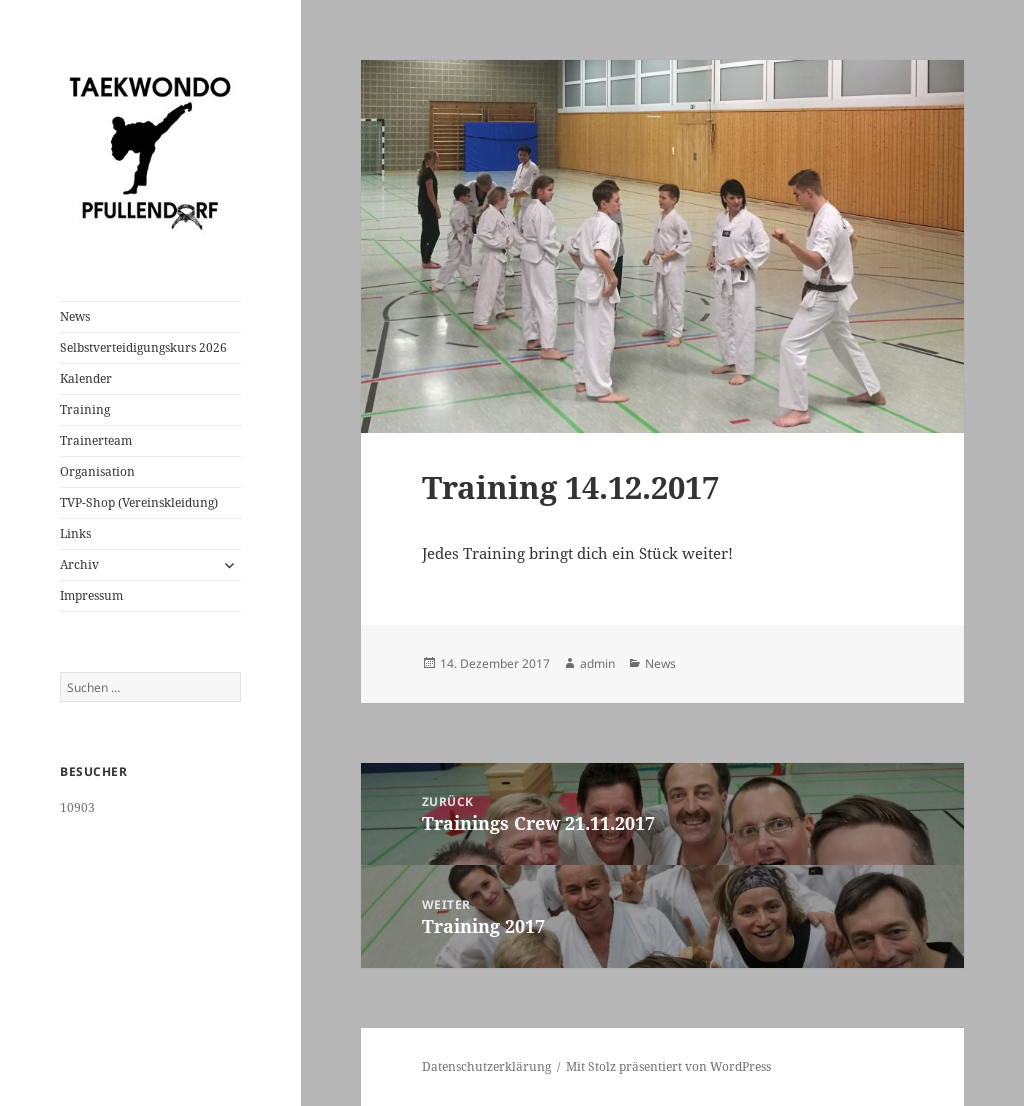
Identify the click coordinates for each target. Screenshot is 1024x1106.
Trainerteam (96, 440)
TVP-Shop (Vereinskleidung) (139, 502)
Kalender (86, 378)
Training (85, 409)
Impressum (91, 595)
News (75, 316)
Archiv (79, 564)
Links (75, 533)
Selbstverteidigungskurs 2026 (143, 347)
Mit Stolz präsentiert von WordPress (668, 1066)
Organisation (97, 471)
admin (597, 663)
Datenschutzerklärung (486, 1066)
